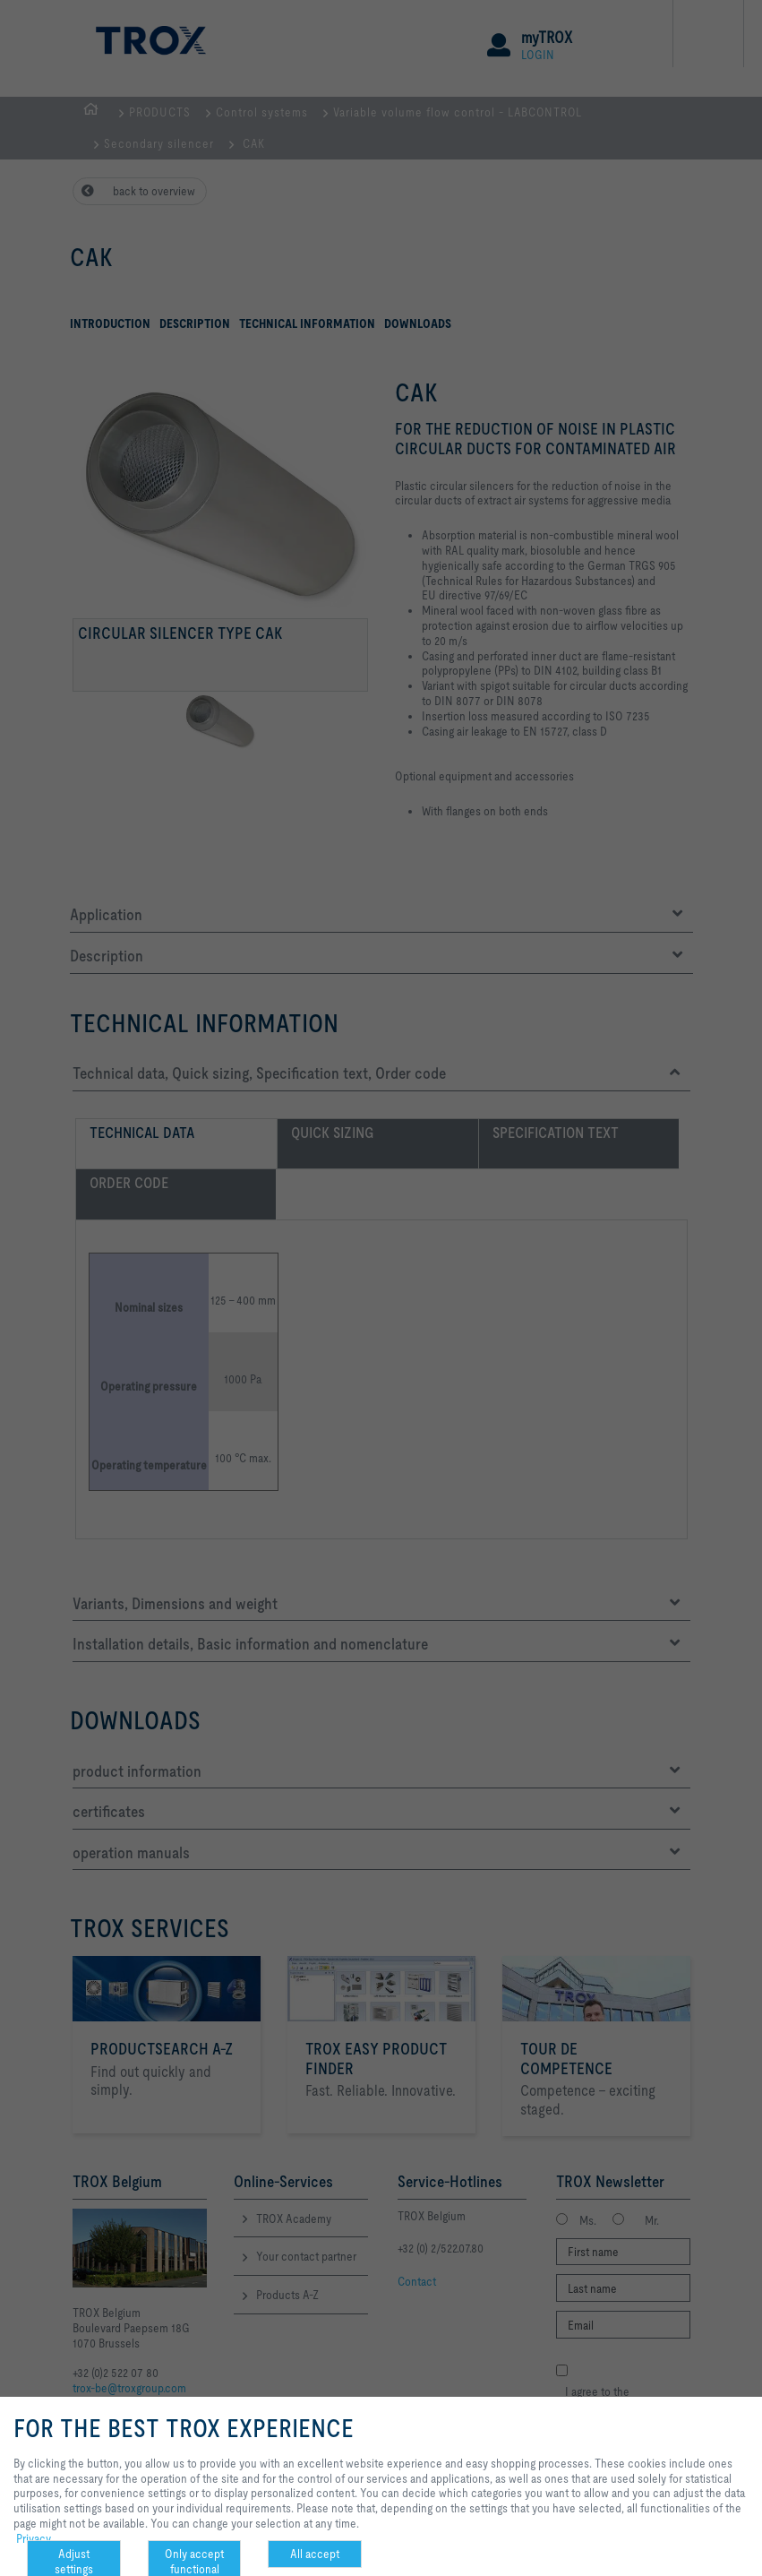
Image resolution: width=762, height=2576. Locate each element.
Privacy (33, 2538)
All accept (314, 2553)
